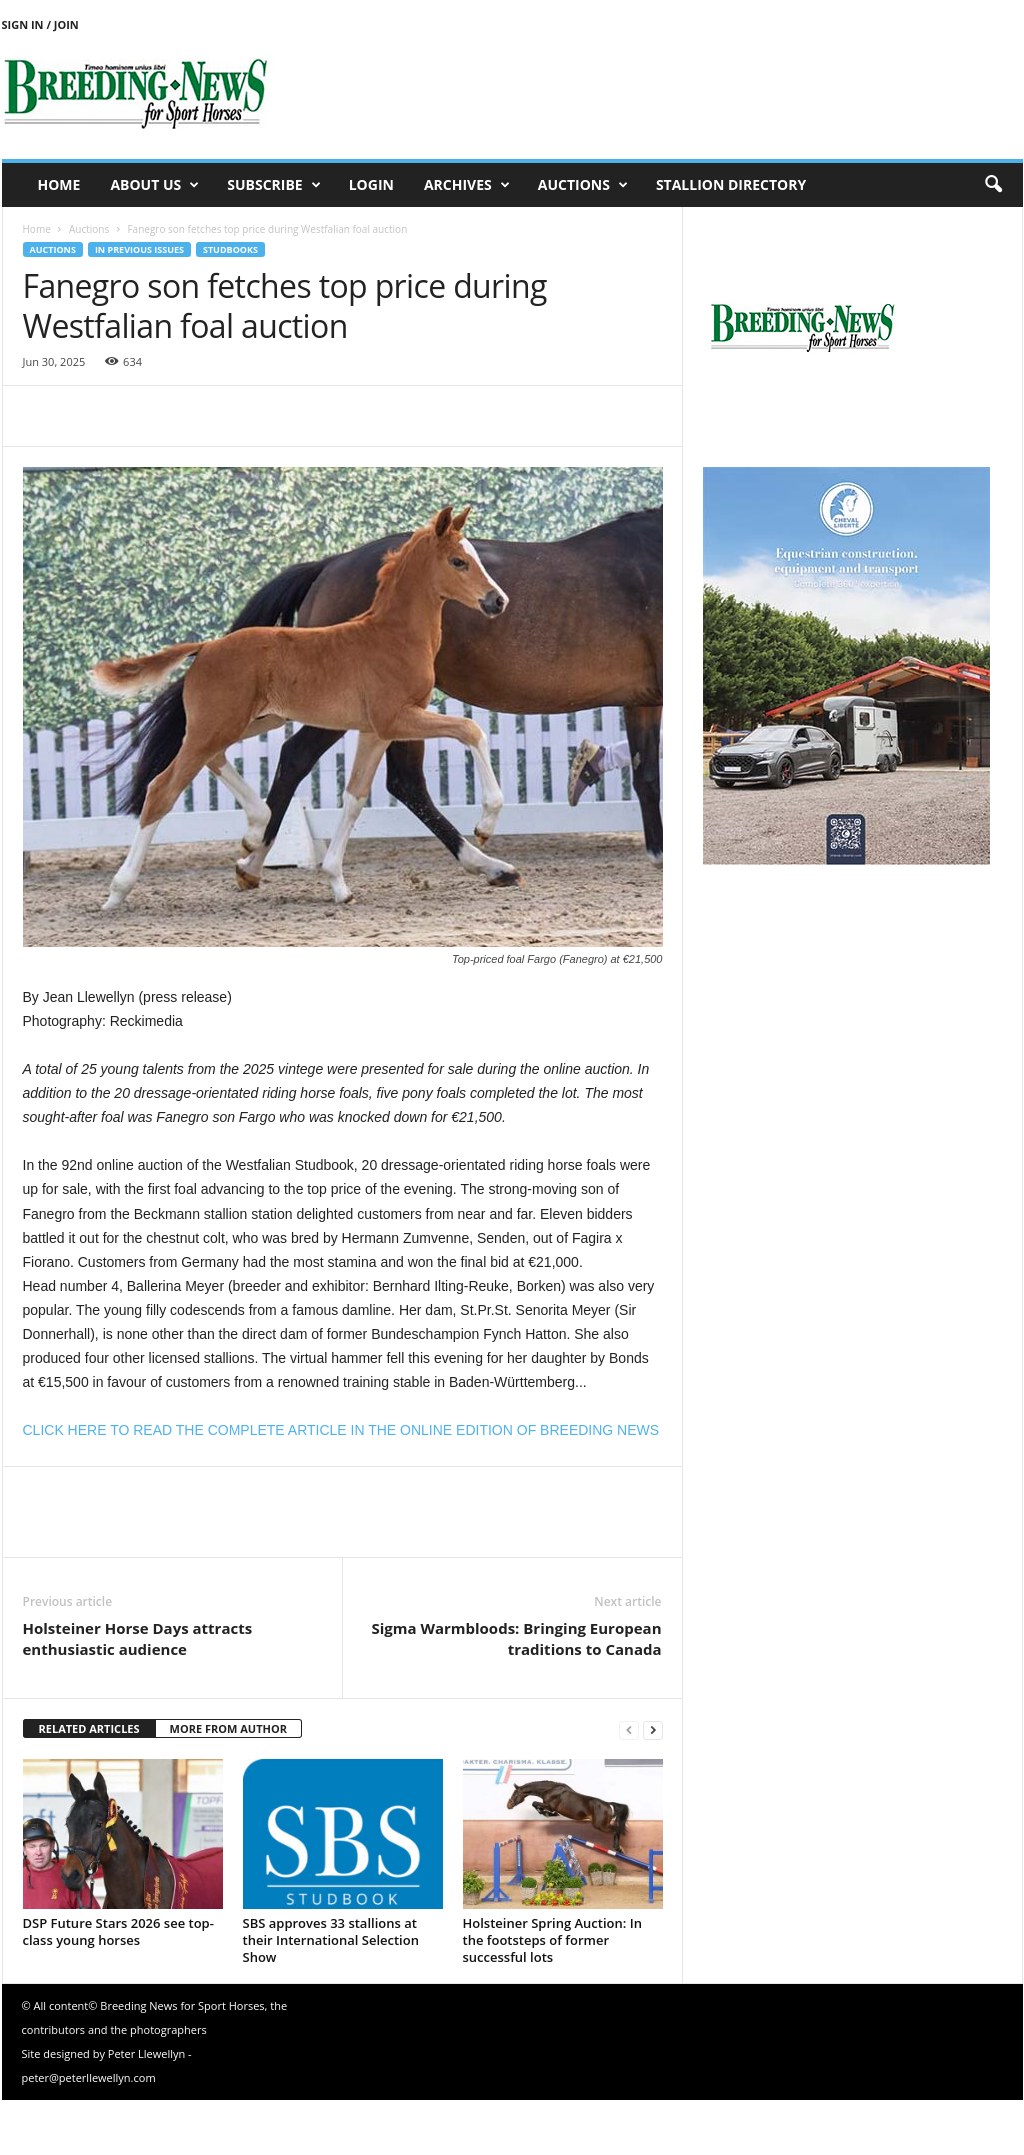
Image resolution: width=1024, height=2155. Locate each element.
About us (154, 185)
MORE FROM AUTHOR (228, 1728)
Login (371, 184)
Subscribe (273, 185)
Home (59, 184)
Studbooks (230, 249)
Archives (467, 185)
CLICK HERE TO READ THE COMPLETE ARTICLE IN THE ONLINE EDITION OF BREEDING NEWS (341, 1430)
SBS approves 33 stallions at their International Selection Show (331, 1940)
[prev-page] (629, 1729)
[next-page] (653, 1729)
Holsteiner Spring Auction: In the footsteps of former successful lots (552, 1940)
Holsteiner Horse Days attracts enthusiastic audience (138, 1638)
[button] (993, 185)
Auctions (583, 185)
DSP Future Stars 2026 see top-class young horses (118, 1931)
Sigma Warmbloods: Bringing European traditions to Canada (516, 1638)
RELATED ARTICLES (89, 1728)
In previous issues (139, 249)
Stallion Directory (731, 184)
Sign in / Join (40, 24)
